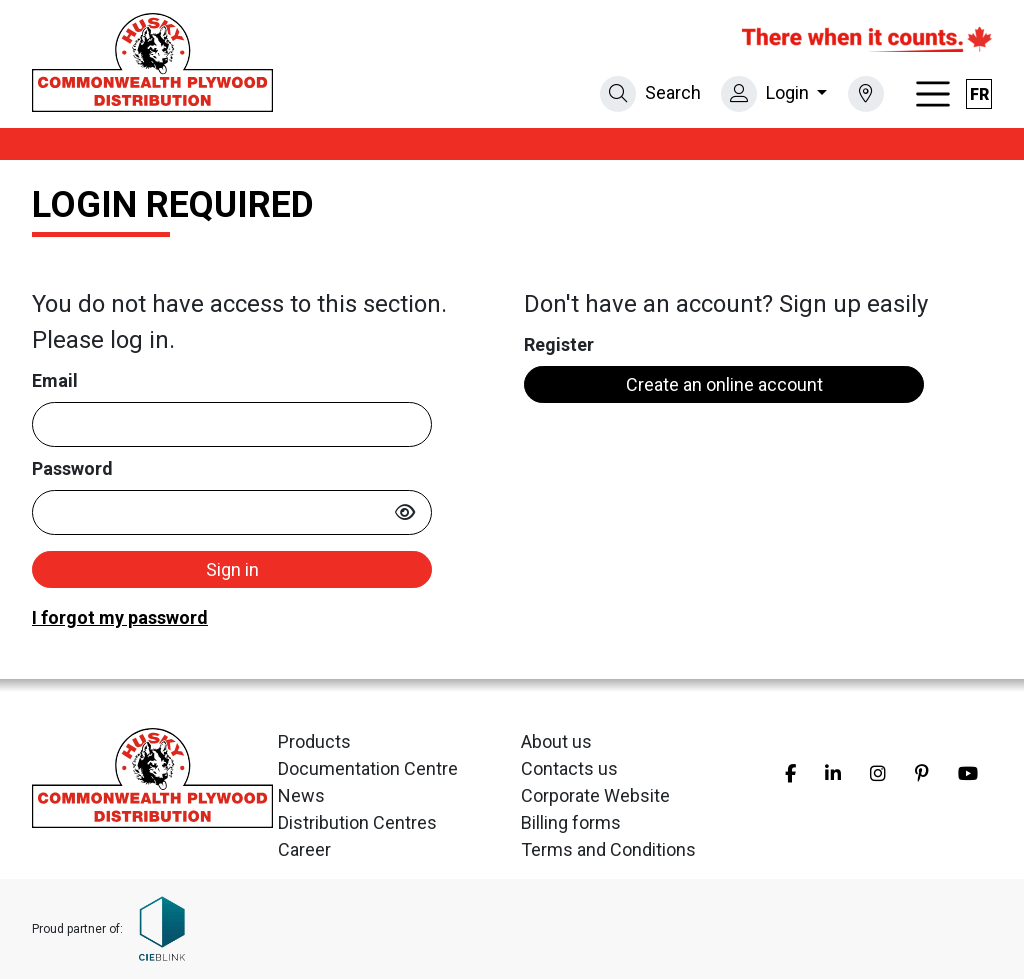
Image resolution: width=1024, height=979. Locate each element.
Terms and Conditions (608, 849)
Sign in (232, 569)
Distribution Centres (357, 822)
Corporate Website (595, 795)
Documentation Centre (368, 768)
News (301, 795)
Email (55, 380)
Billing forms (571, 822)
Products (314, 741)
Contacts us (569, 768)
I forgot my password (120, 617)
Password (72, 468)
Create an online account (724, 384)
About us (556, 741)
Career (304, 849)
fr (979, 94)
